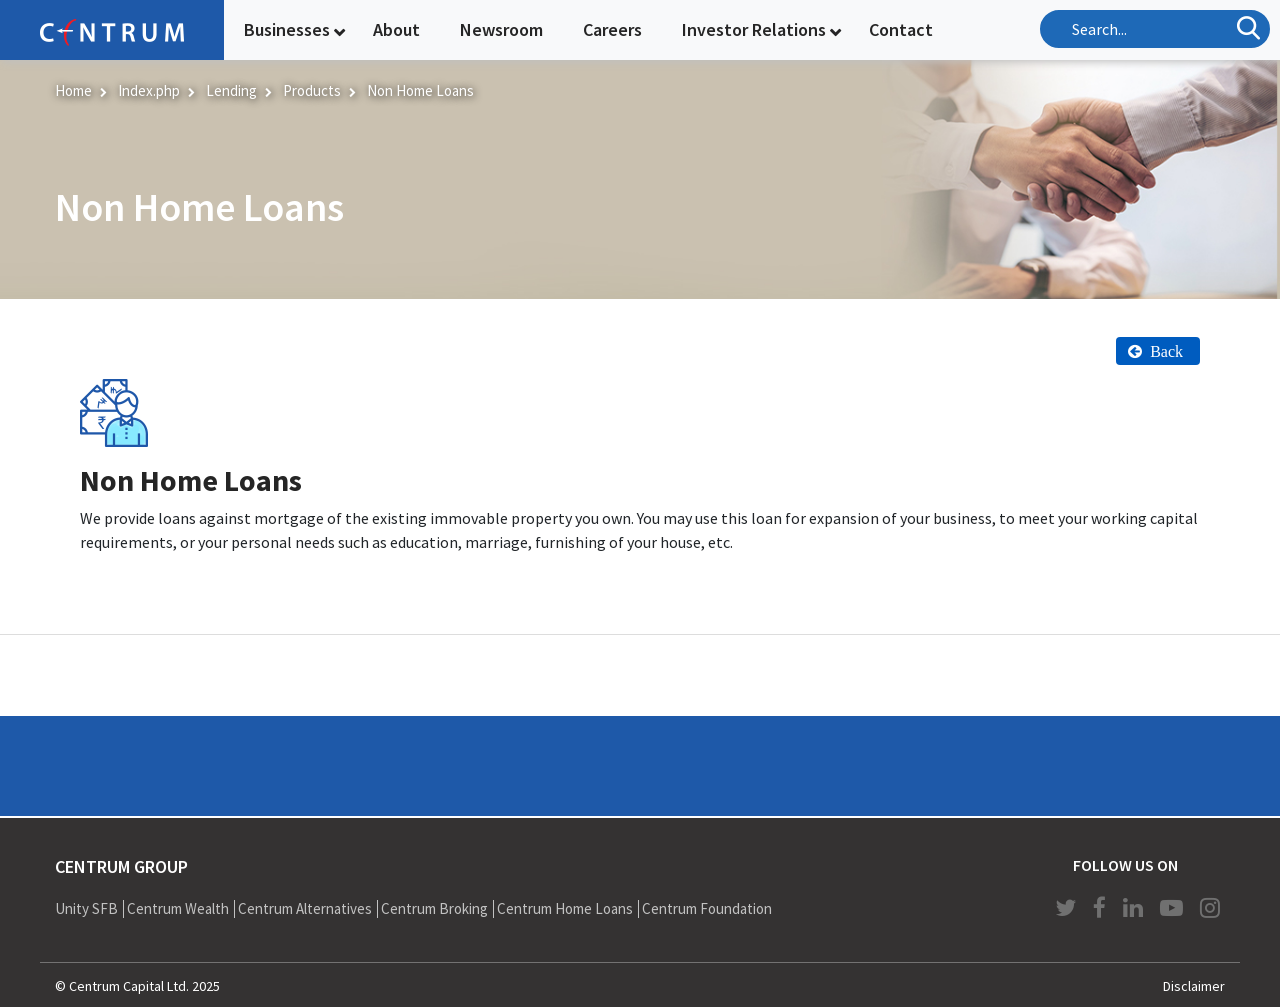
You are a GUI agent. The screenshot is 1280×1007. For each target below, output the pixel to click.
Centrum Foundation (707, 908)
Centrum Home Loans (565, 908)
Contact (901, 29)
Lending (231, 90)
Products (312, 90)
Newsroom (501, 29)
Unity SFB (86, 908)
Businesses (287, 29)
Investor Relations (754, 29)
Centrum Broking (434, 908)
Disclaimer (1194, 986)
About (396, 29)
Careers (612, 29)
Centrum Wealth (178, 908)
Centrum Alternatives (305, 908)
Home (73, 90)
